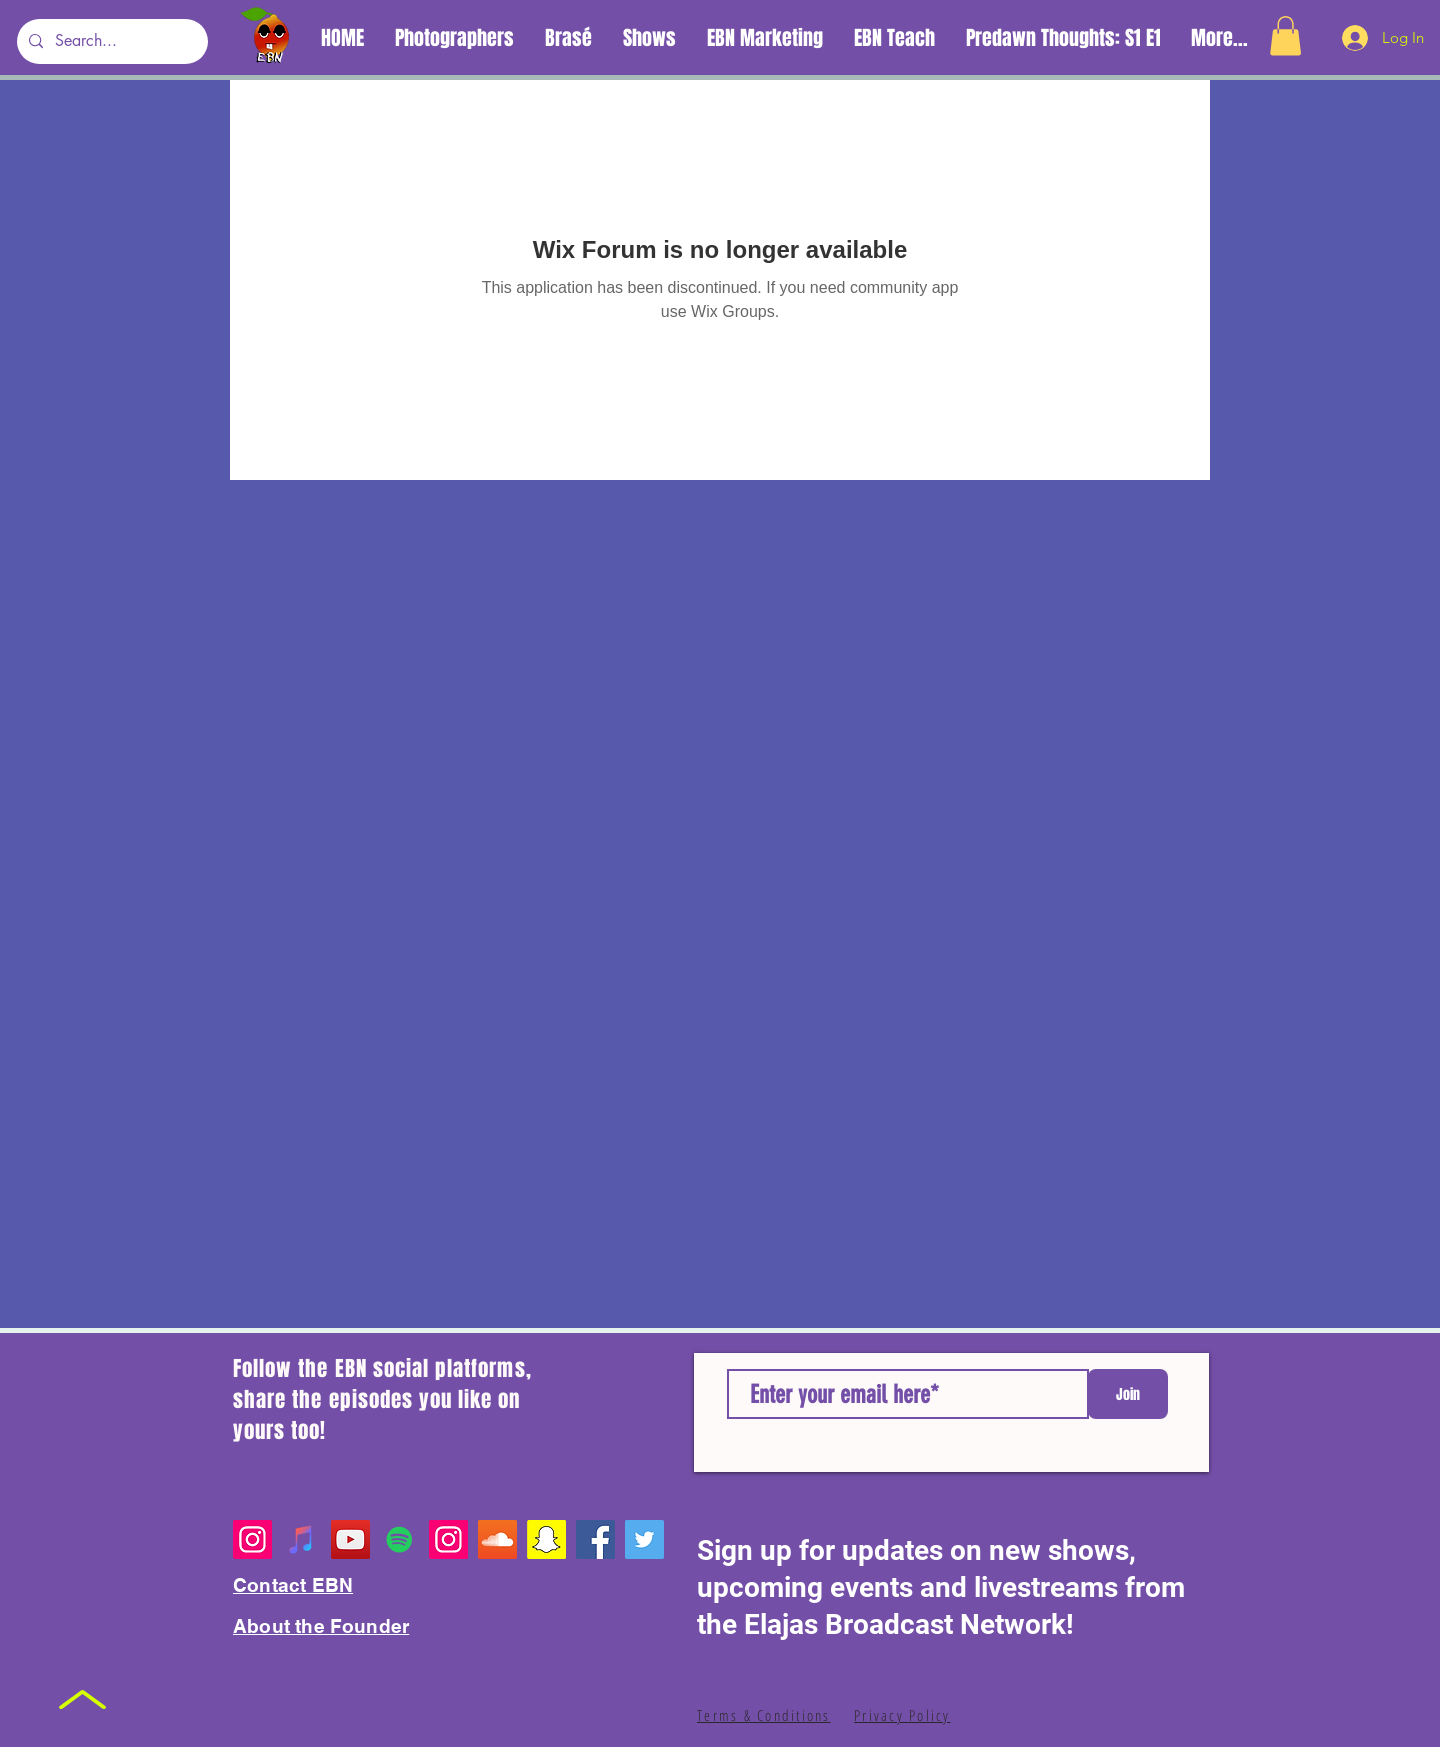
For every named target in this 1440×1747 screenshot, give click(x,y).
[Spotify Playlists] (399, 1539)
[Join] (1128, 1394)
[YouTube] (350, 1539)
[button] (1285, 35)
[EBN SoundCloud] (497, 1539)
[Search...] (110, 41)
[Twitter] (644, 1539)
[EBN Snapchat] (546, 1539)
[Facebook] (595, 1539)
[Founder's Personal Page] (448, 1539)
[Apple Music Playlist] (301, 1539)
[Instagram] (252, 1539)
